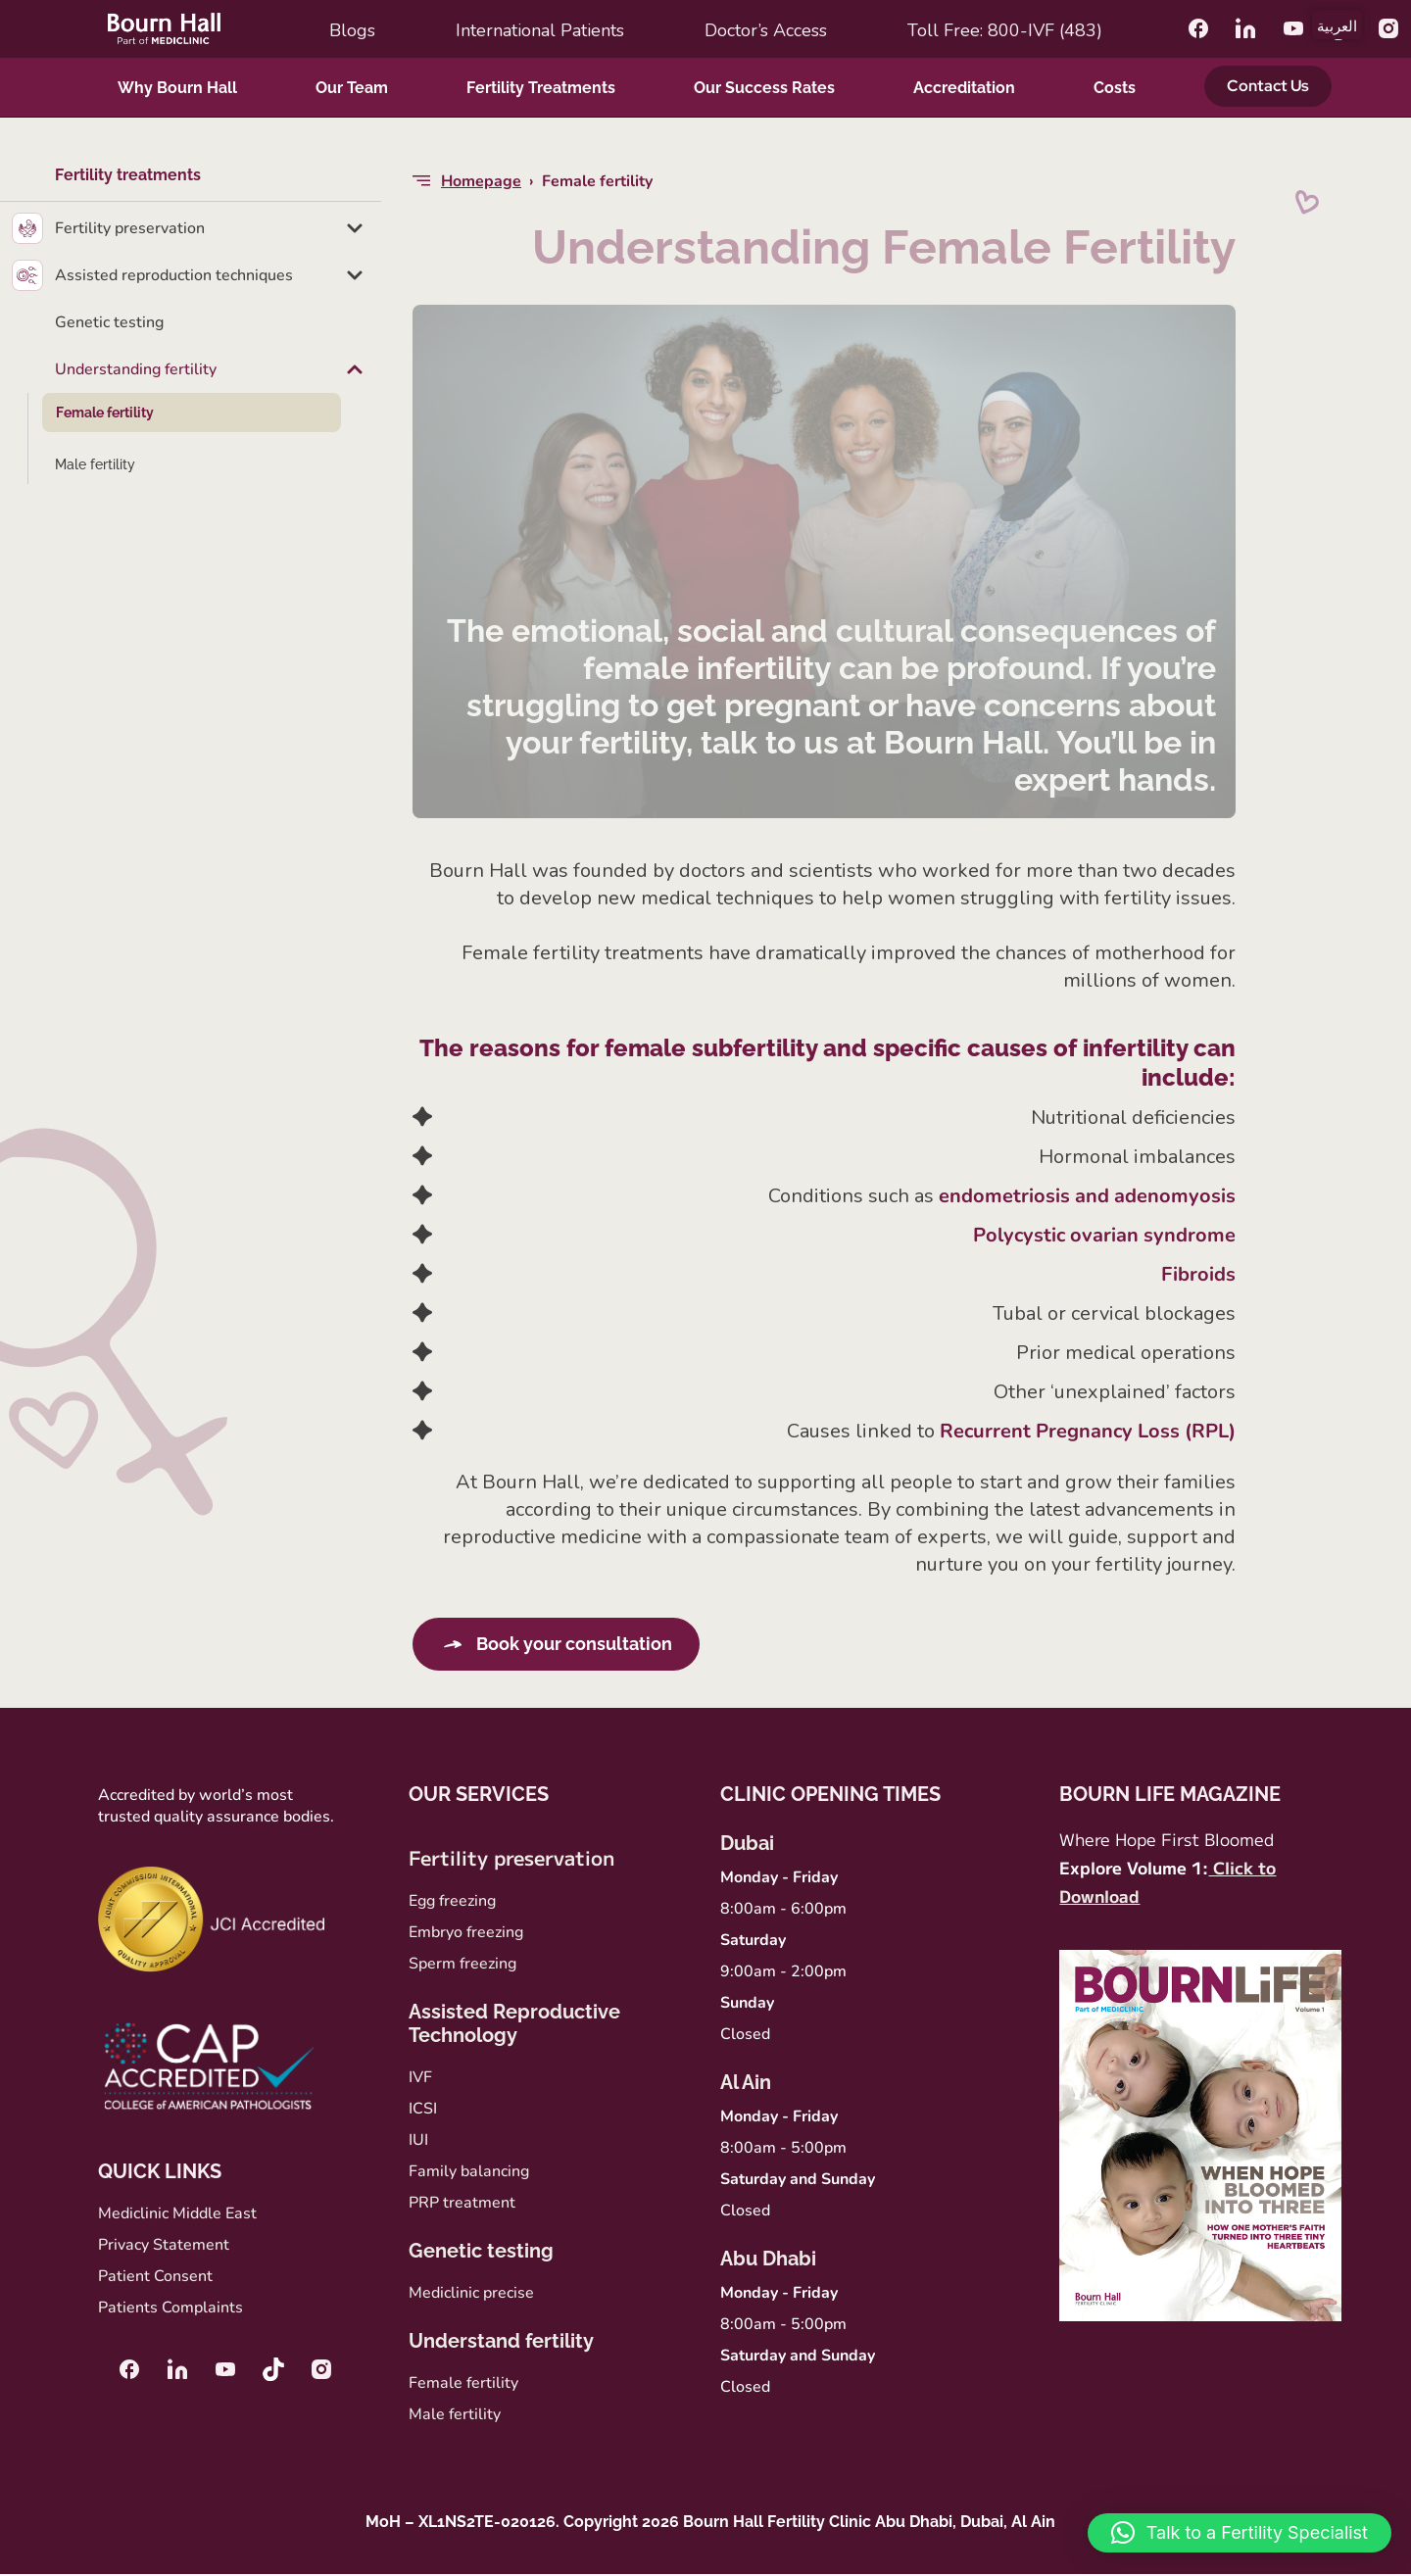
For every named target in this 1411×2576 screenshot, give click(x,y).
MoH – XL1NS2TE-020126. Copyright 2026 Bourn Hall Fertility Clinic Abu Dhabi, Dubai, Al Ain (710, 2523)
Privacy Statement (163, 2247)
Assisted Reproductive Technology (514, 2025)
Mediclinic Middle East (177, 2215)
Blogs (352, 30)
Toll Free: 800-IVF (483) (1004, 30)
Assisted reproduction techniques (174, 275)
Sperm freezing (462, 1965)
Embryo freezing (466, 1934)
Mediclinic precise (471, 2295)
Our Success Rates (764, 87)
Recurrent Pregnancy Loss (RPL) (1088, 1431)
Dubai (747, 1845)
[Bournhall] (164, 28)
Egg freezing (452, 1903)
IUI (418, 2142)
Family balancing (469, 2173)
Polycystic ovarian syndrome (1104, 1235)
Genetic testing (109, 322)
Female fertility (105, 412)
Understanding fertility (136, 369)
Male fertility (95, 464)
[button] (1239, 2532)
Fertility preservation (130, 228)
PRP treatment (462, 2204)
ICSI (423, 2110)
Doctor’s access (766, 30)
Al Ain (745, 2084)
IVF (420, 2079)
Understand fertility (501, 2343)
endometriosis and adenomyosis (1087, 1196)
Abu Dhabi (768, 2260)
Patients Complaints (170, 2309)
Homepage (481, 181)
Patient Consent (155, 2278)
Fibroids (1198, 1274)
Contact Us (1268, 85)
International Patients (540, 30)
